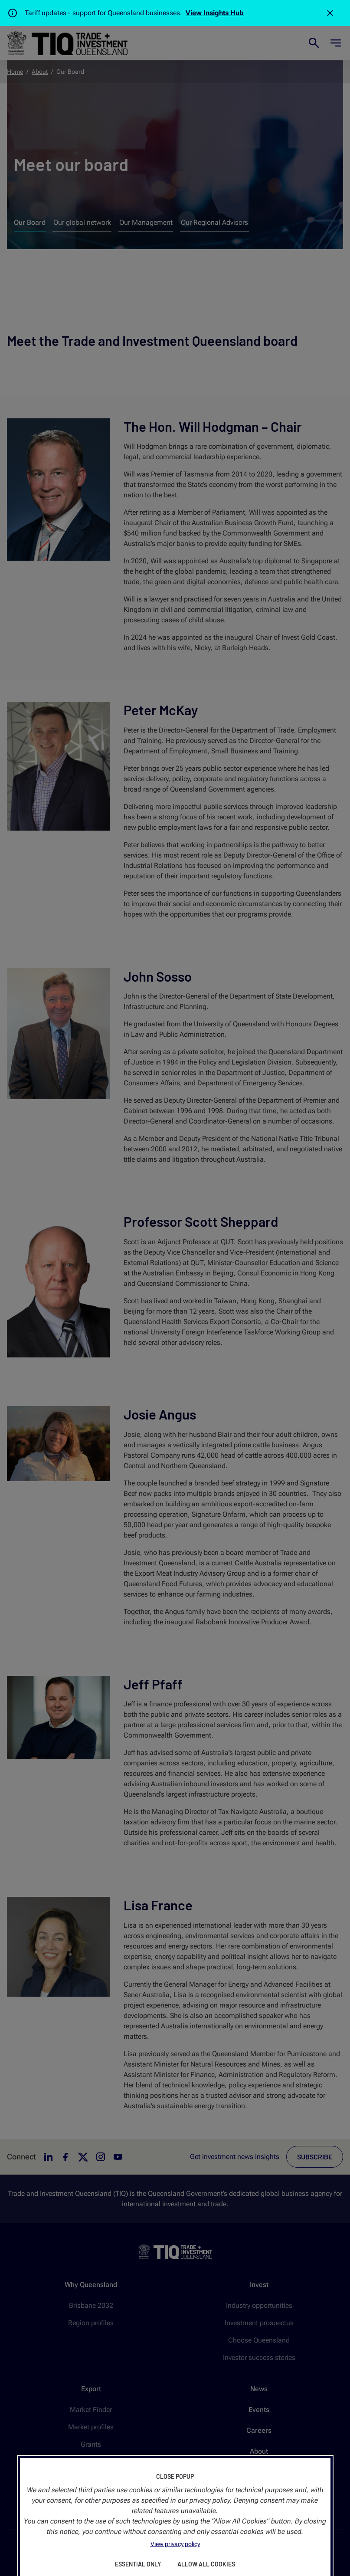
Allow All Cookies (206, 2564)
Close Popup (175, 2476)
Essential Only (138, 2564)
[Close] (330, 13)
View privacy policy (175, 2543)
